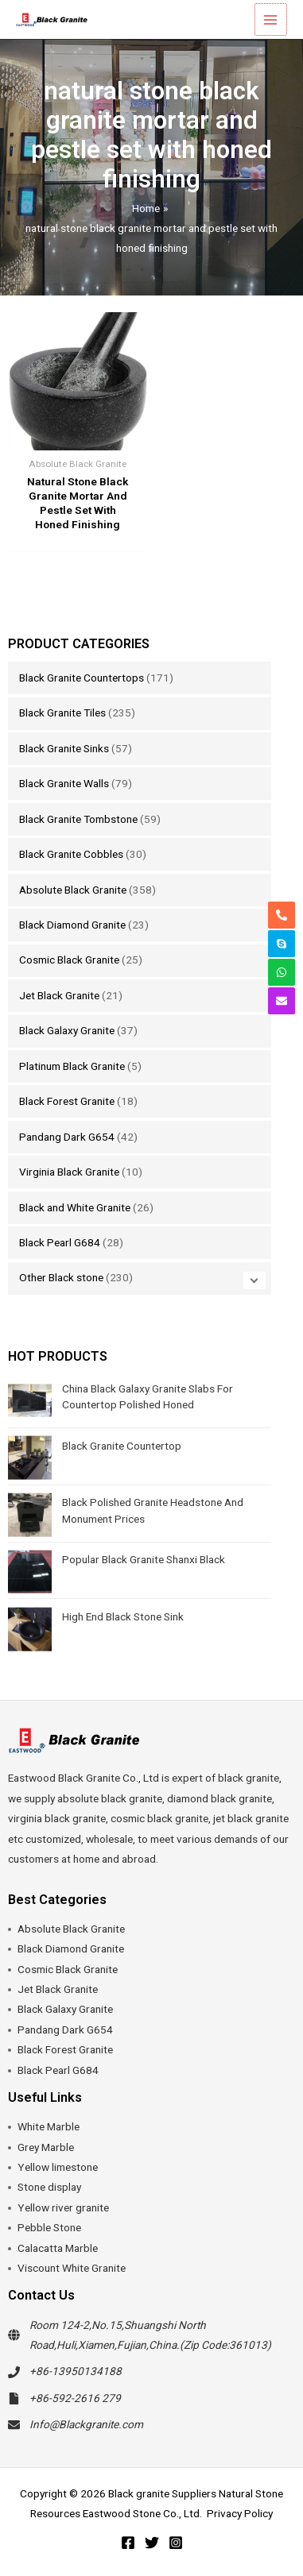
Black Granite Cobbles (71, 854)
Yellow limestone (57, 2167)
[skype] (281, 943)
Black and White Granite (74, 1207)
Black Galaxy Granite (67, 1030)
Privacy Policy (240, 2513)
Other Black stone (61, 1277)
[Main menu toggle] (271, 19)
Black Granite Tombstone (78, 819)
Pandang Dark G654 (67, 1136)
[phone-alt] (281, 915)
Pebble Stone (49, 2227)
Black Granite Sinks (64, 748)
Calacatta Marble (57, 2248)
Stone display (49, 2186)
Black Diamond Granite (72, 924)
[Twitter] (152, 2542)
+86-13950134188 (75, 2371)
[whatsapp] (281, 972)
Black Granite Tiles (62, 712)
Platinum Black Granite (72, 1066)
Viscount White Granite (71, 2267)
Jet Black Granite (59, 995)
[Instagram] (176, 2542)
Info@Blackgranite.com (86, 2424)
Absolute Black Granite (72, 889)
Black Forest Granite (67, 1101)
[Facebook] (128, 2542)
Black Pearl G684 (59, 1242)
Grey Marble (45, 2147)
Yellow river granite (63, 2207)
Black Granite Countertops (81, 677)
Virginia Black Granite (69, 1171)
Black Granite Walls (64, 783)
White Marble (48, 2126)
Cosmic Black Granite (69, 959)
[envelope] (281, 1000)
